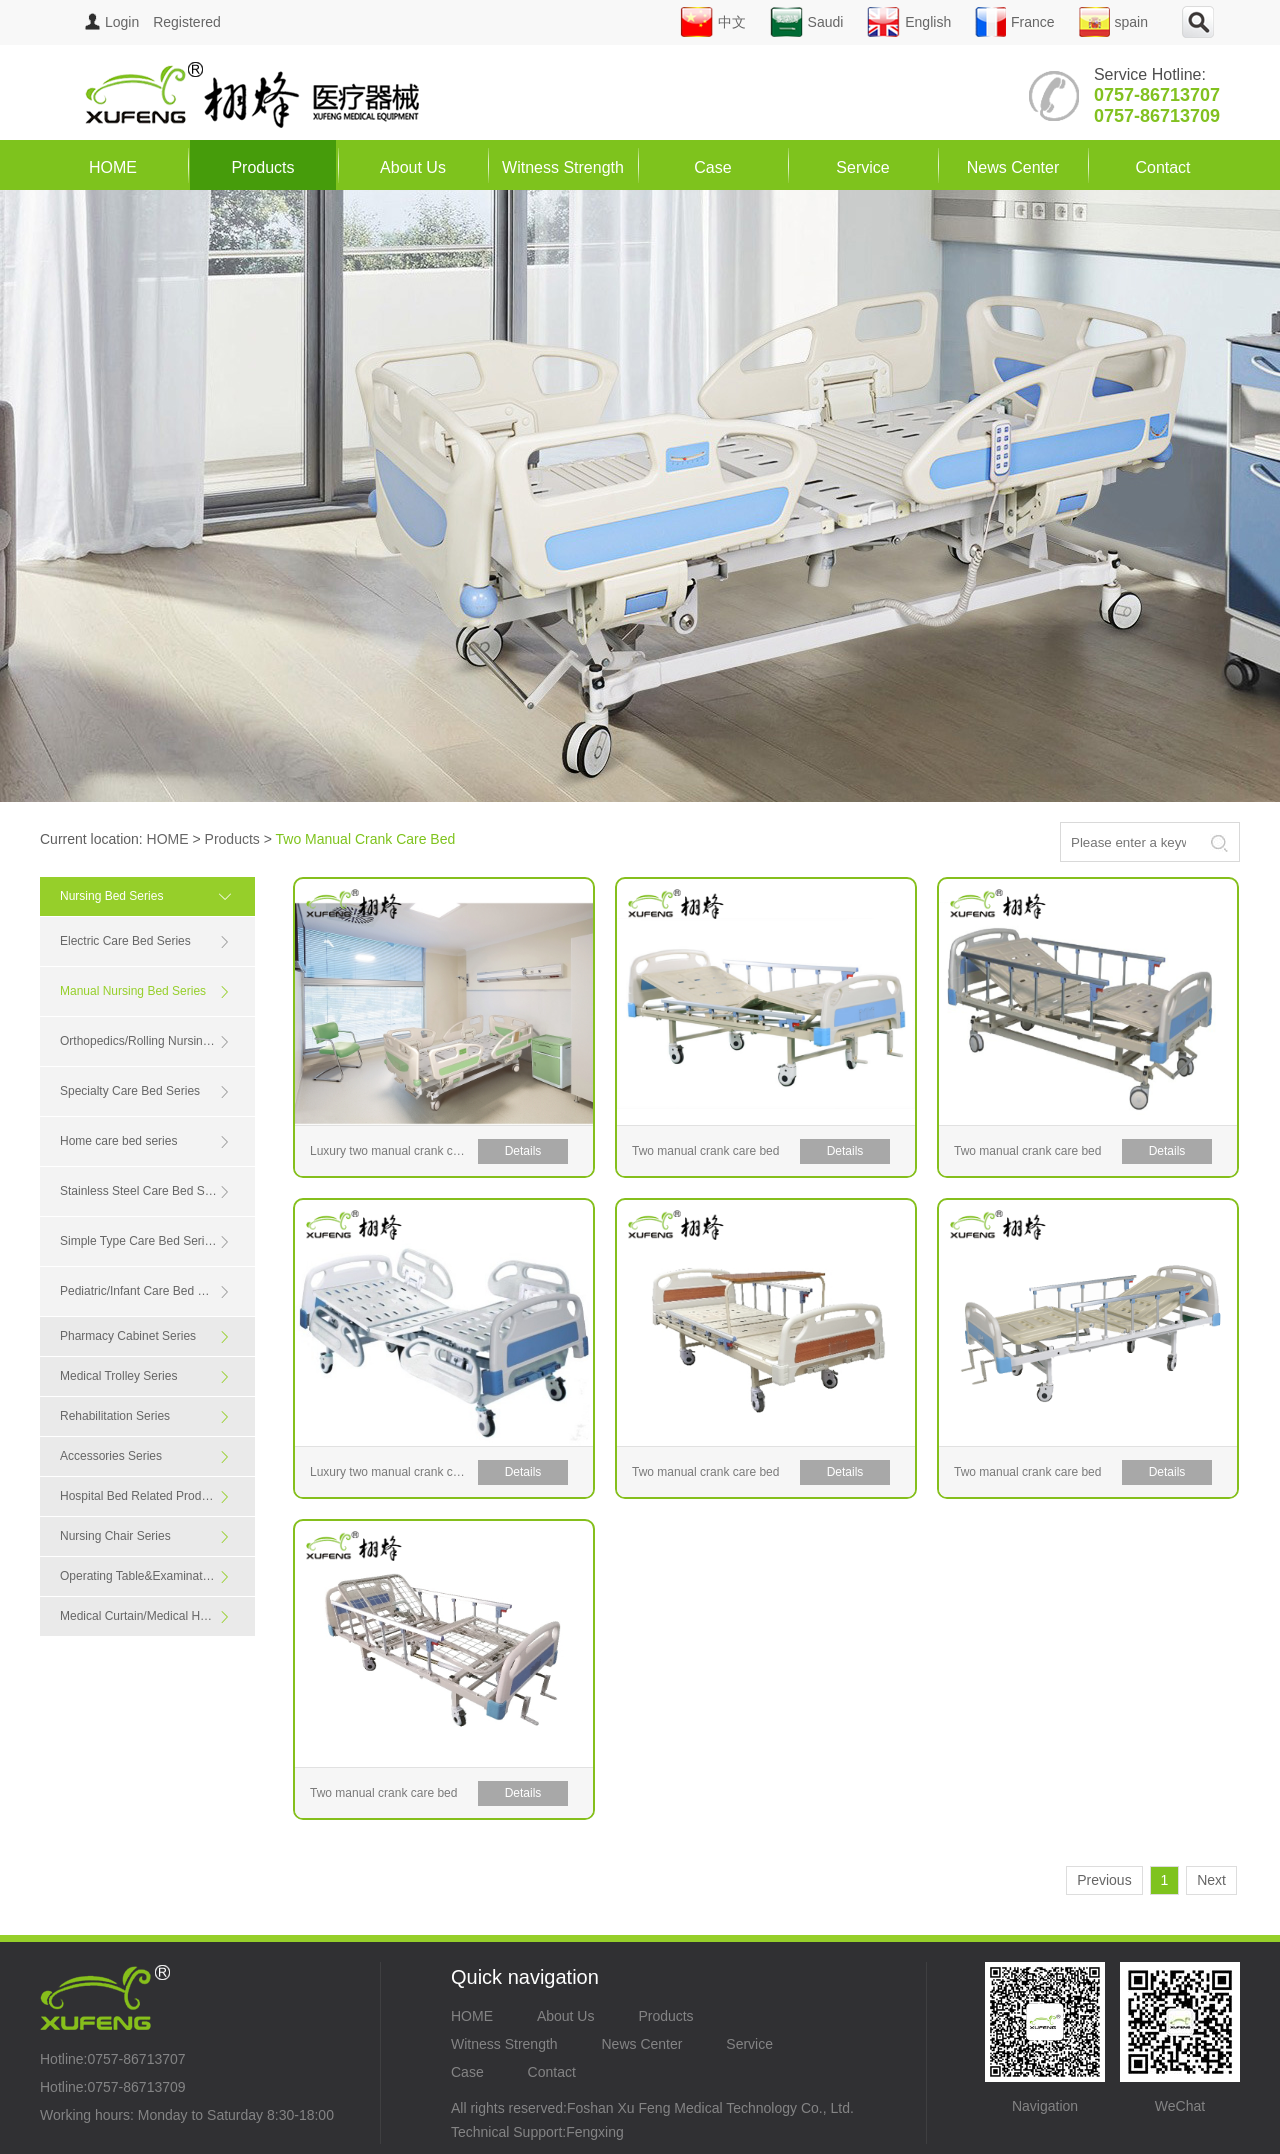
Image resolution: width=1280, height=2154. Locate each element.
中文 (713, 22)
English (909, 22)
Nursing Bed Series (150, 896)
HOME (113, 167)
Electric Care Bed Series (145, 941)
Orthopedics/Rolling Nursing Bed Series (157, 1041)
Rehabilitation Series (145, 1416)
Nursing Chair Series (145, 1536)
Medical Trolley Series (145, 1376)
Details (523, 1151)
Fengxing (595, 2132)
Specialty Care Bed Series (145, 1091)
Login (112, 22)
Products (262, 167)
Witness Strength (563, 167)
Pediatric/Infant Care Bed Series (145, 1291)
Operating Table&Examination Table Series (157, 1576)
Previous (1104, 1880)
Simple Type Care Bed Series (145, 1241)
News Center (1013, 167)
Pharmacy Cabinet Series (145, 1336)
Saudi (807, 22)
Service (862, 167)
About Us (413, 167)
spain (1113, 22)
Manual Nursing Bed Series (145, 991)
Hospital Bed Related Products (145, 1496)
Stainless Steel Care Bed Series (145, 1191)
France (1015, 22)
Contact (1162, 167)
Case (712, 167)
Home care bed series (145, 1141)
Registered (187, 22)
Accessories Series (145, 1456)
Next (1211, 1880)
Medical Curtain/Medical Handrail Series (157, 1616)
